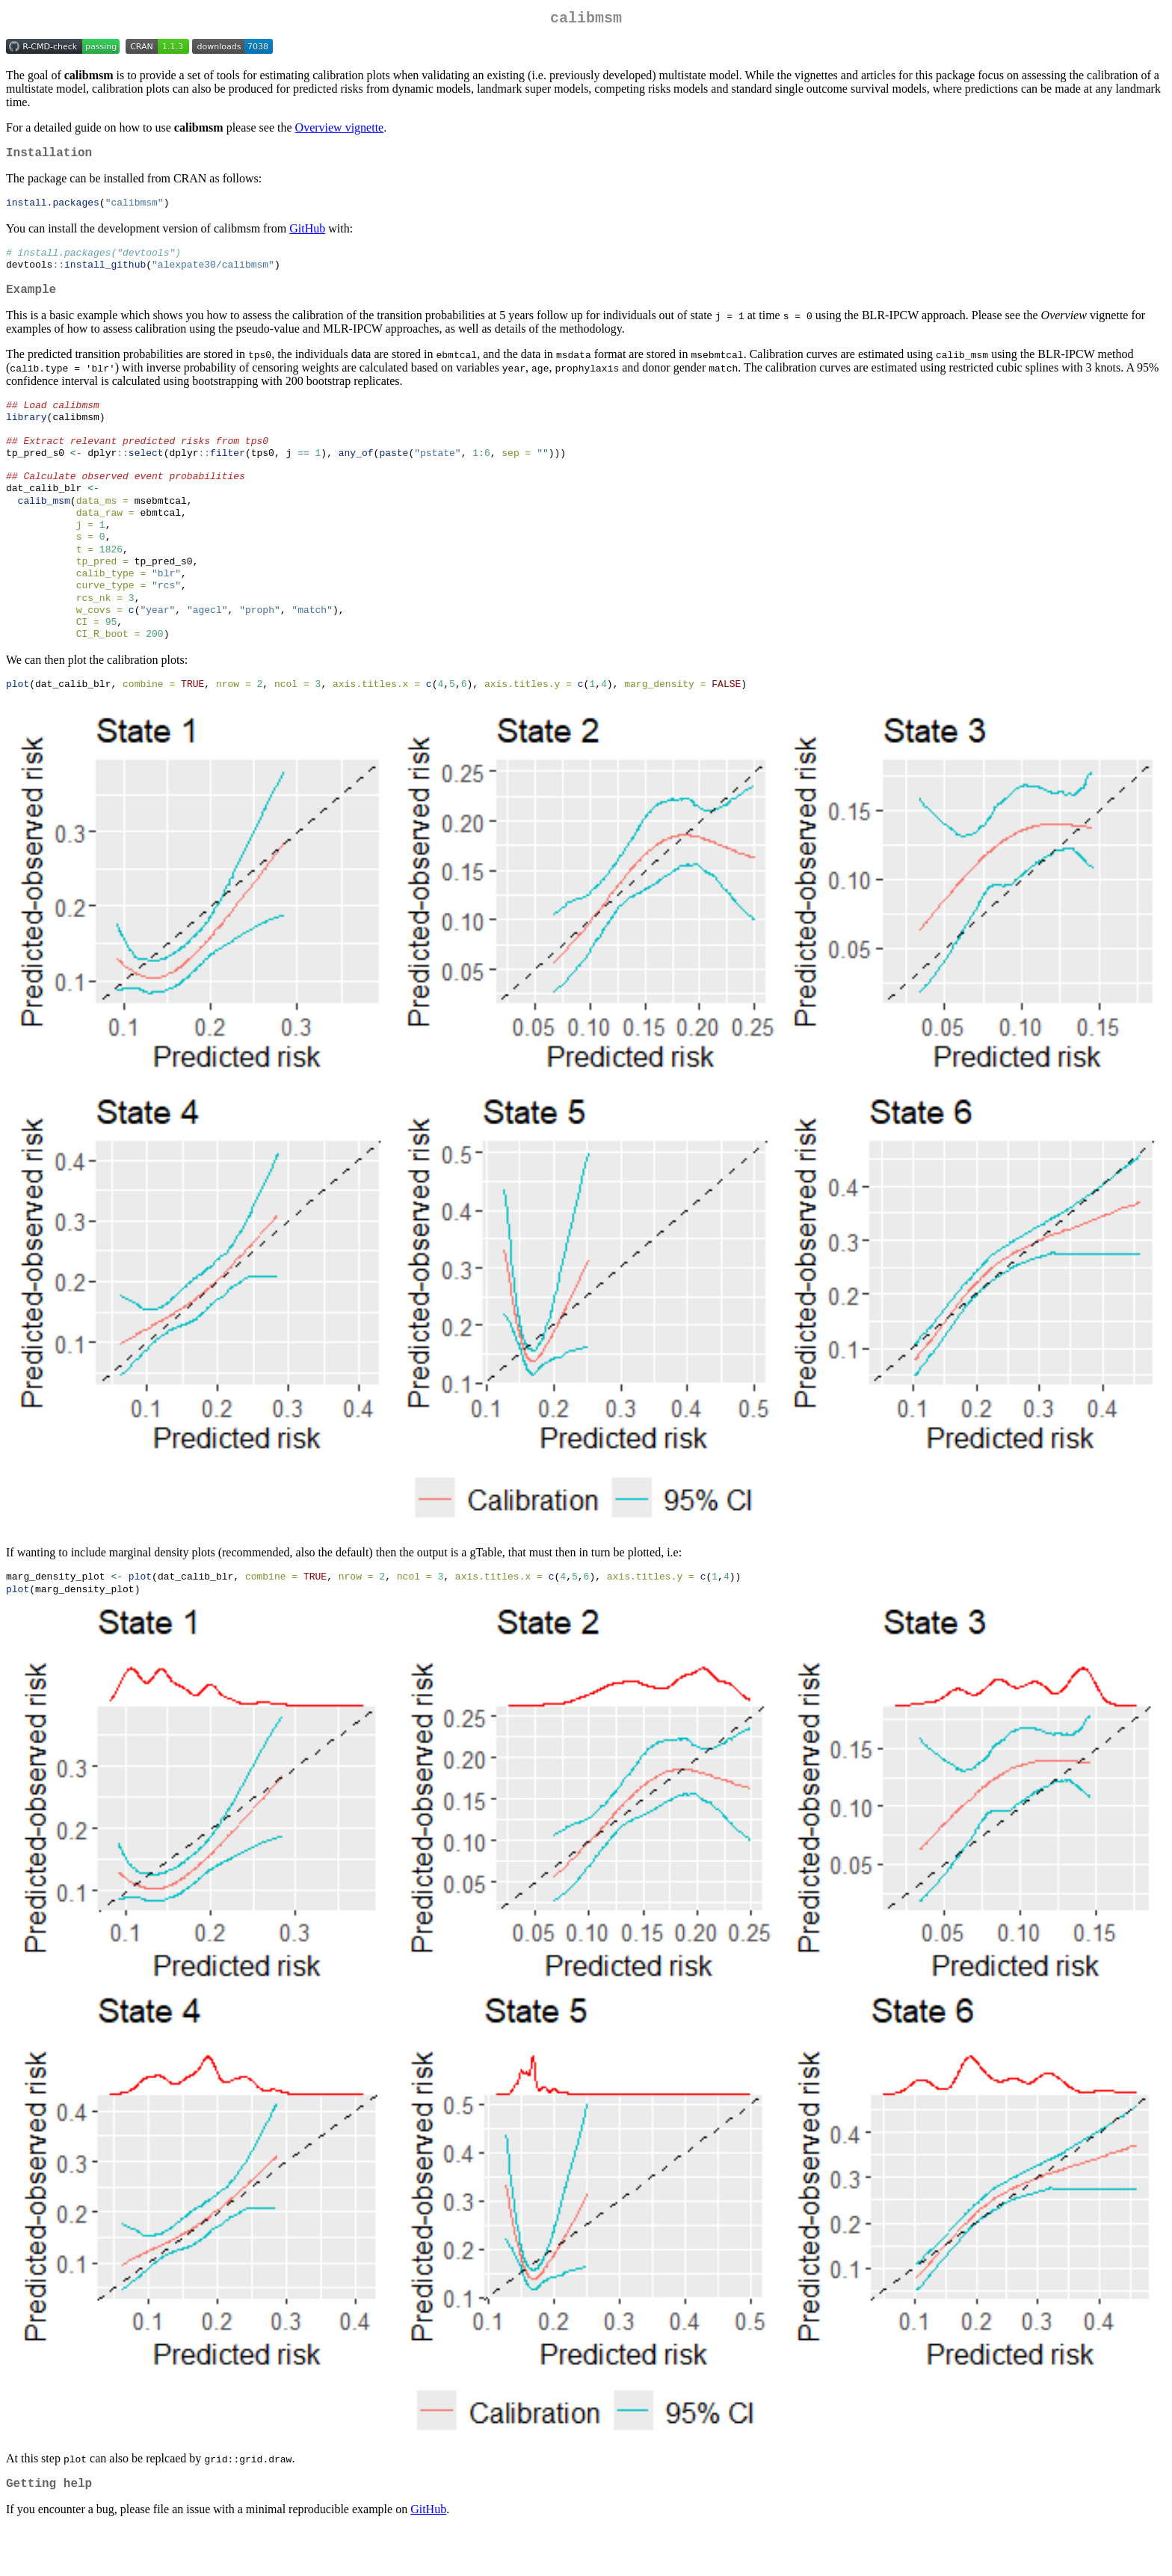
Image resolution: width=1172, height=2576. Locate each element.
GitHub (307, 235)
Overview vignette (339, 130)
